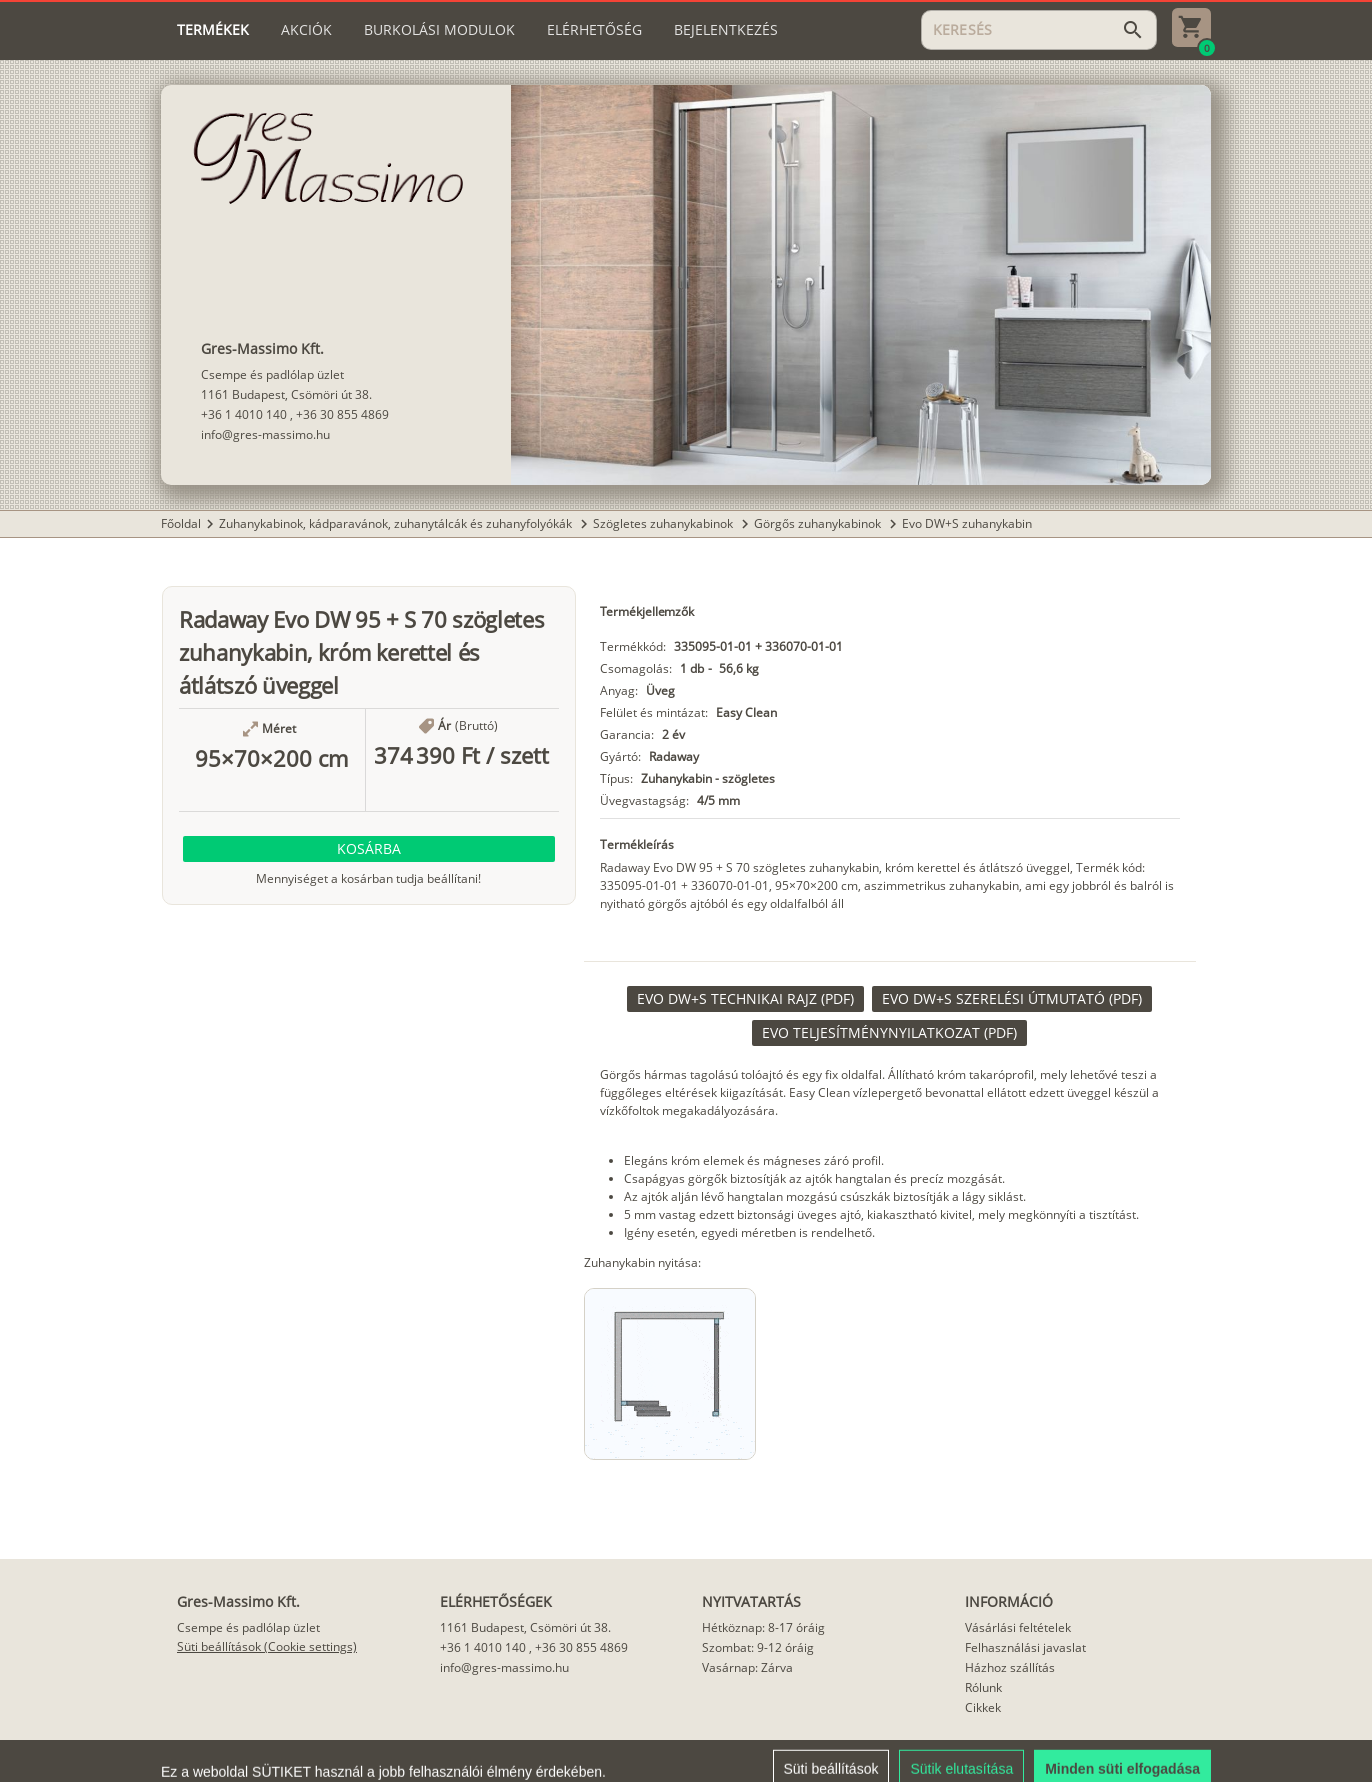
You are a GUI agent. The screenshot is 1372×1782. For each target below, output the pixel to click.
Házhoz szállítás (1010, 1667)
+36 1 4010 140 (244, 414)
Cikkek (983, 1707)
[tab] (213, 30)
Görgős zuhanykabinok (819, 523)
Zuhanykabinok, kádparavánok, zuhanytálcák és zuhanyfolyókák (397, 523)
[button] (369, 849)
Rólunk (983, 1687)
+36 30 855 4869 (342, 414)
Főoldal (181, 523)
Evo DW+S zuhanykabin (967, 523)
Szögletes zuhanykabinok (664, 523)
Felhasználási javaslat (1025, 1647)
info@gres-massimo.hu (265, 434)
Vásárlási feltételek (1018, 1627)
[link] (745, 999)
